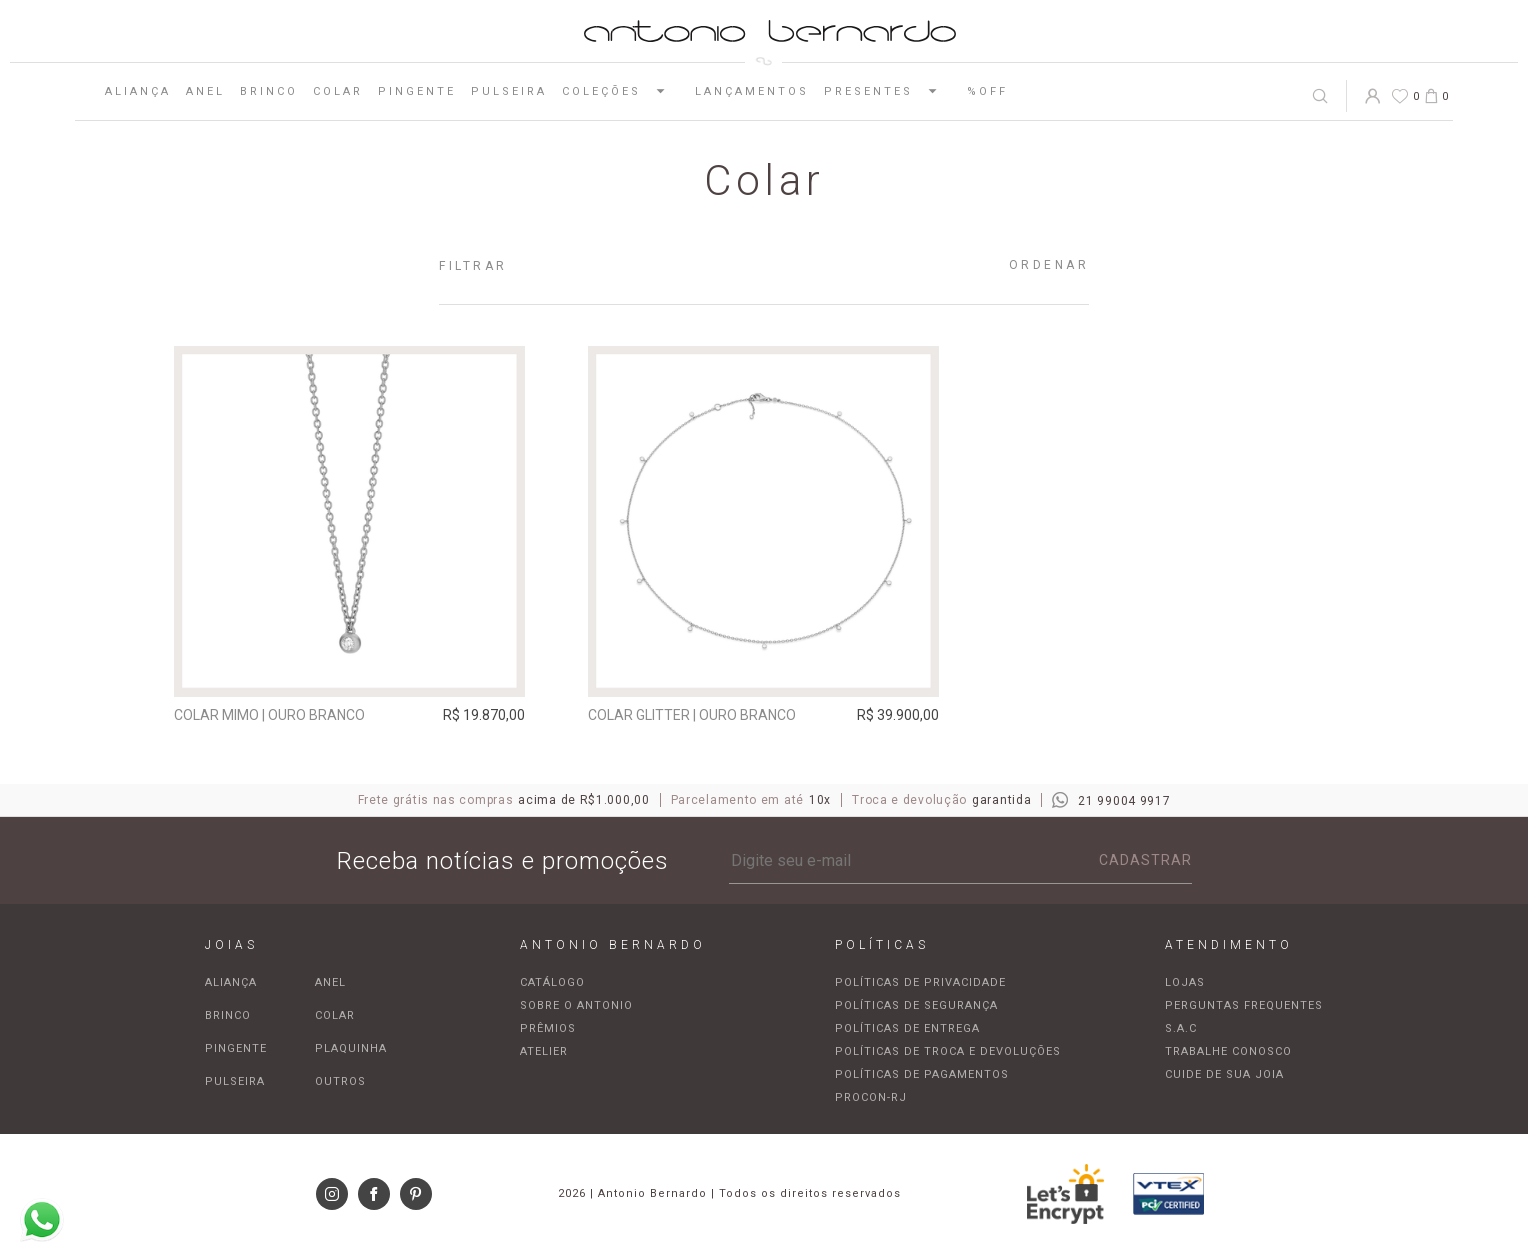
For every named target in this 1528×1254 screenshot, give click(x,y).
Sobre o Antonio (576, 1005)
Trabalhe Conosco (1228, 1051)
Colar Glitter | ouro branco (692, 715)
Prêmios (548, 1028)
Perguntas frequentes (1244, 1005)
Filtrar (473, 266)
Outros (340, 1081)
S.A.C (1181, 1028)
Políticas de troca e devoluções (948, 1051)
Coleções (621, 91)
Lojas (1185, 982)
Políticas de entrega (907, 1028)
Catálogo (552, 982)
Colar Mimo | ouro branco (269, 715)
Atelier (544, 1051)
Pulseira (509, 91)
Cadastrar (1145, 860)
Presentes (888, 91)
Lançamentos (752, 91)
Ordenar (1049, 265)
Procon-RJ (871, 1097)
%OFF (987, 91)
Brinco (269, 91)
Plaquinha (351, 1048)
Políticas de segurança (916, 1005)
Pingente (417, 91)
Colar (338, 91)
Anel (205, 91)
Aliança (138, 91)
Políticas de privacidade (920, 982)
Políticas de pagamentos (922, 1074)
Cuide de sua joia (1224, 1074)
